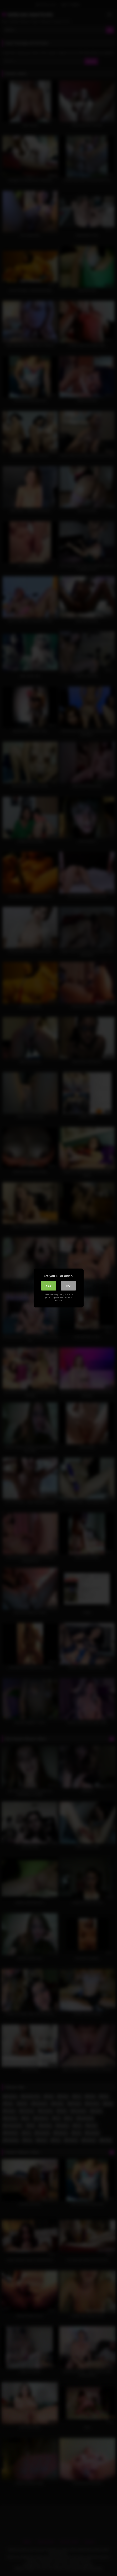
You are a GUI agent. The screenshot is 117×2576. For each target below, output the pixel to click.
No (68, 1285)
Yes (48, 1285)
